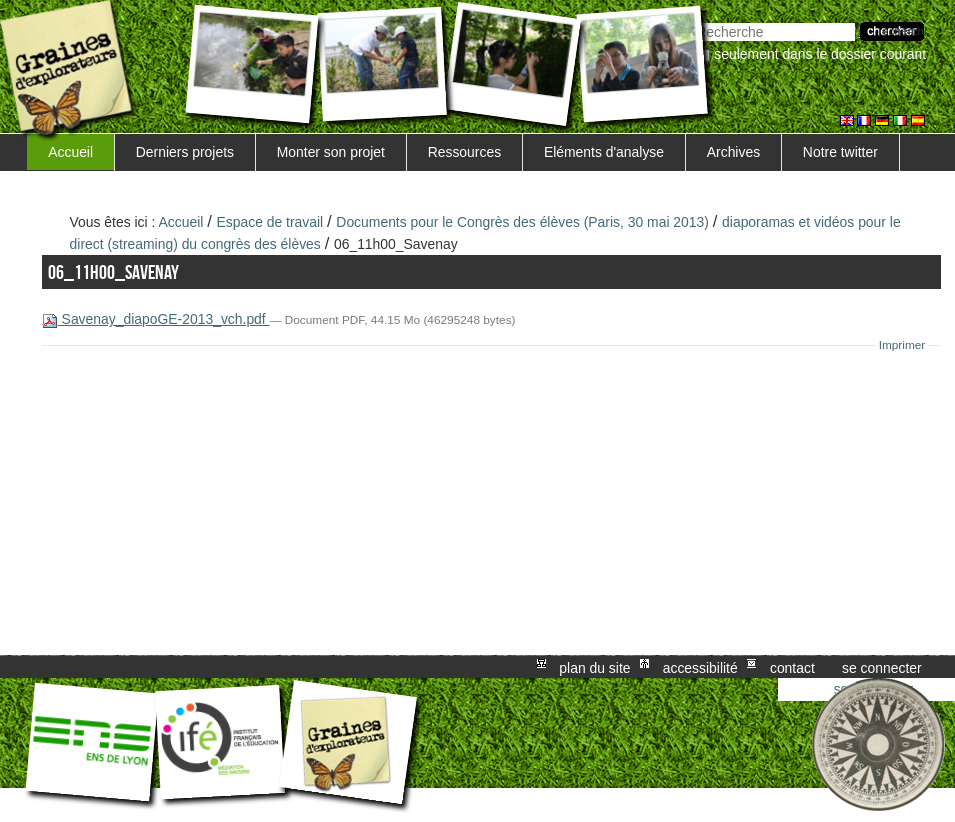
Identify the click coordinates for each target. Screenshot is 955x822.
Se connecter (882, 667)
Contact (792, 667)
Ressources (464, 152)
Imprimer (902, 345)
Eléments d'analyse (604, 152)
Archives (733, 152)
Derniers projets (185, 152)
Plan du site (594, 667)
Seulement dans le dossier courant (820, 54)
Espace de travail (270, 222)
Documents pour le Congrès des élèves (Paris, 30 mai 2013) (522, 222)
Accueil (70, 152)
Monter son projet (331, 152)
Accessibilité (700, 667)
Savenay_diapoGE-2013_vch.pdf (156, 319)
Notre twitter (840, 152)
